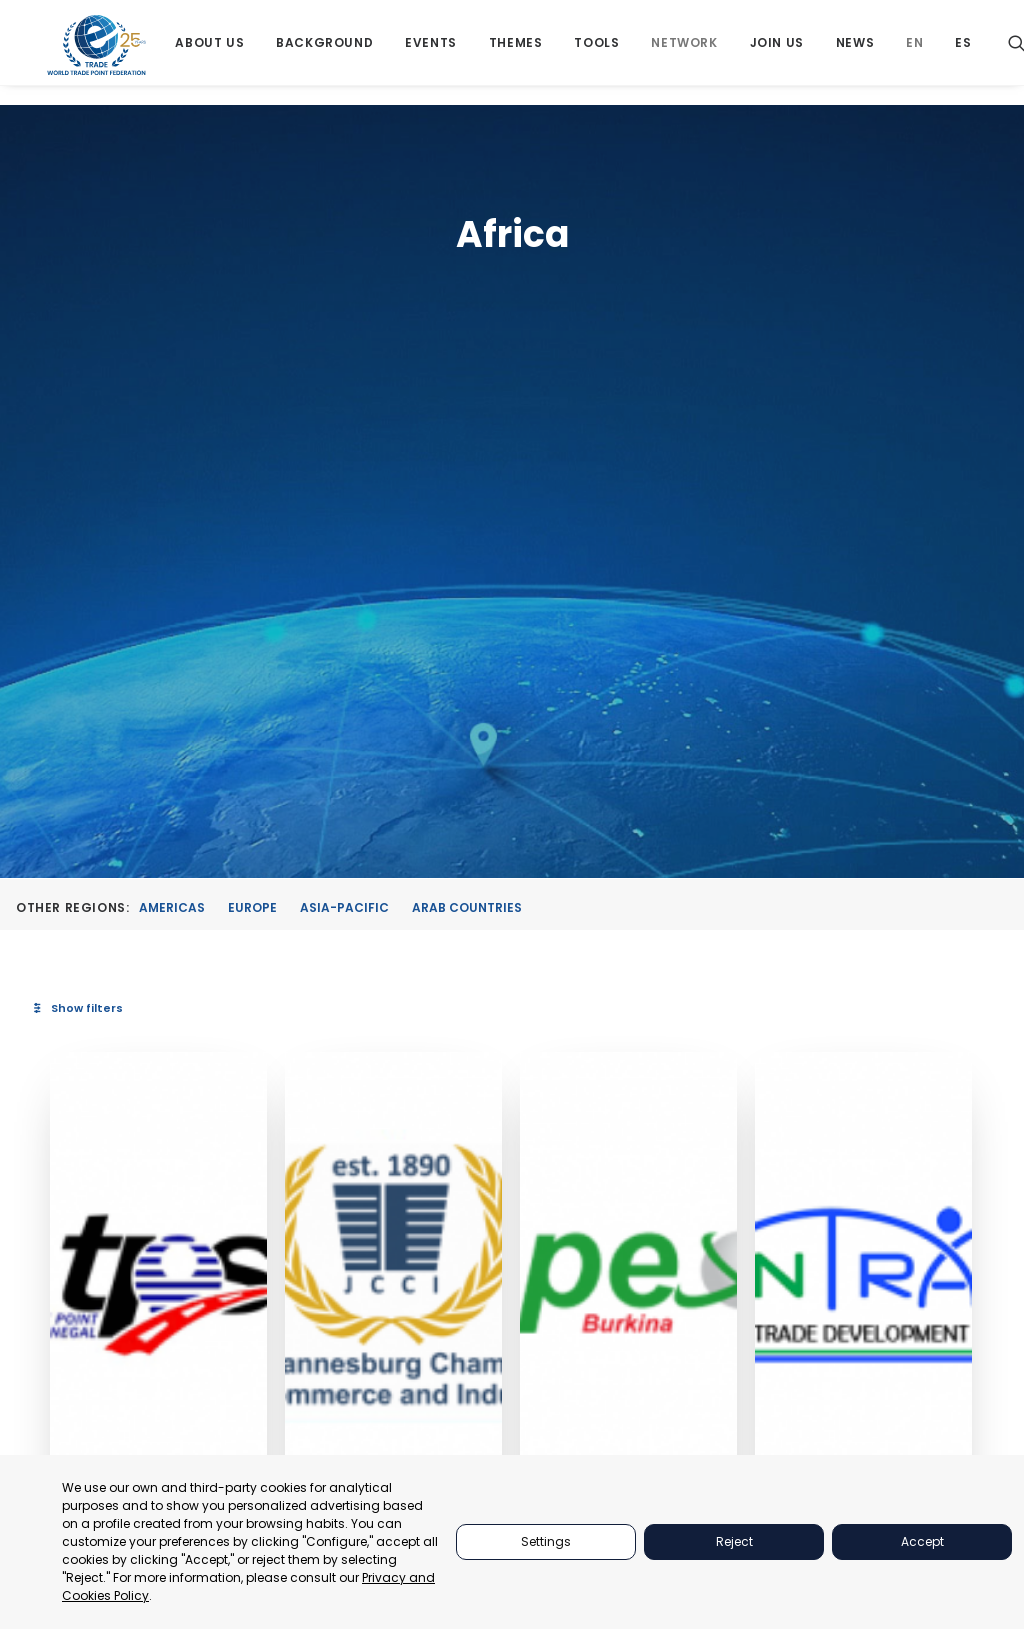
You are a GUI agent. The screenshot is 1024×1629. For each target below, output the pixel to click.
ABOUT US (752, 1252)
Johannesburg (543, 1006)
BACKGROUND (765, 1378)
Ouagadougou (718, 1025)
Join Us (780, 52)
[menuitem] (213, 52)
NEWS (738, 1453)
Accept (922, 1541)
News (858, 52)
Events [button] (434, 52)
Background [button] (327, 52)
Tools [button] (600, 52)
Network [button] (688, 52)
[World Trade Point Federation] (98, 55)
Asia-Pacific (344, 417)
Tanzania (870, 1071)
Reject (734, 1541)
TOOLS (741, 1352)
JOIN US (745, 1428)
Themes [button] (519, 52)
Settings (546, 1541)
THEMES (745, 1327)
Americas (172, 417)
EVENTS (744, 1302)
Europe (252, 417)
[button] (368, 780)
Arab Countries (467, 417)
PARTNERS (752, 1277)
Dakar (333, 1024)
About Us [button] (213, 52)
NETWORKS (755, 1403)
